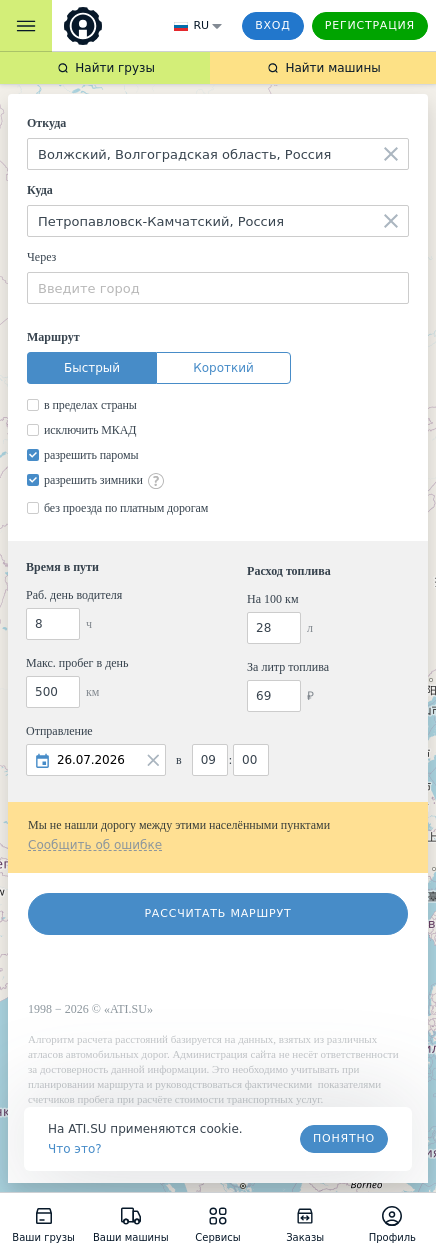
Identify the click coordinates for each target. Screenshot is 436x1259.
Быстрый (92, 368)
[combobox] (218, 154)
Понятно (344, 1138)
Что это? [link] (75, 1149)
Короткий (223, 368)
